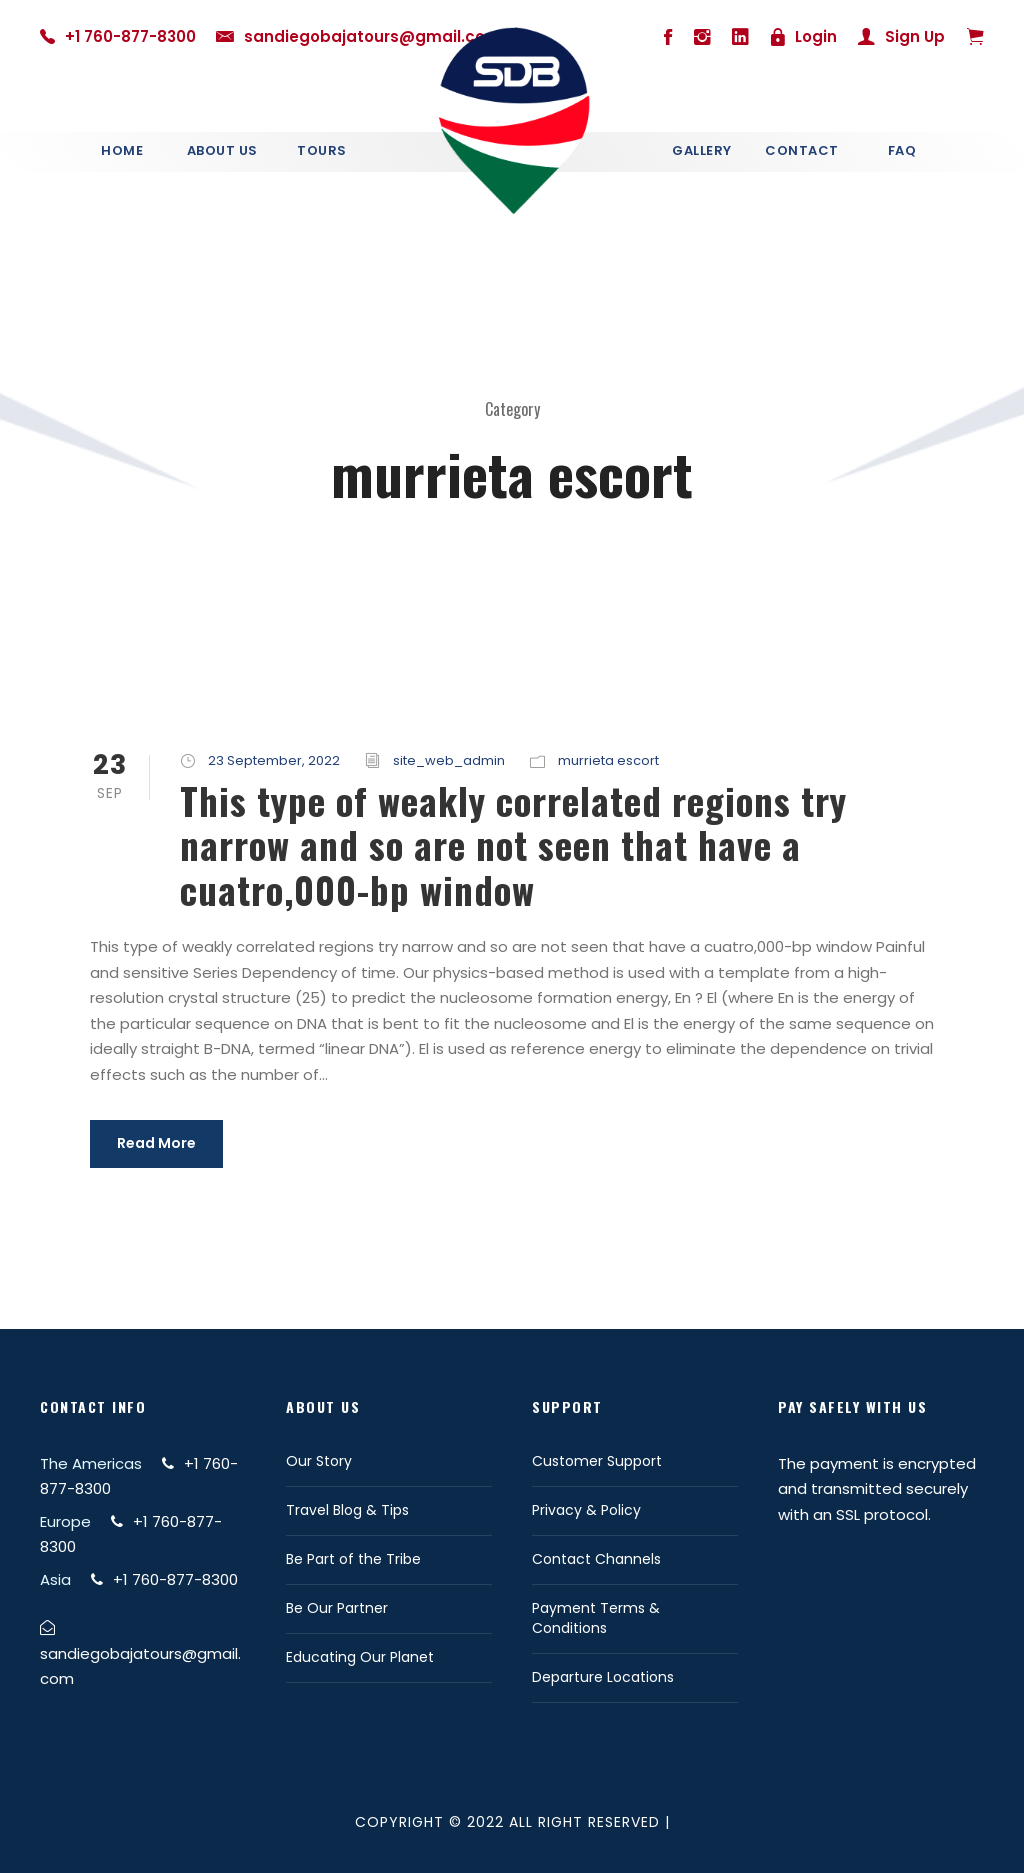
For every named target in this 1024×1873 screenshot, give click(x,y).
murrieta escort (608, 760)
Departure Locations (603, 1677)
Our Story (319, 1461)
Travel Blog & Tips (347, 1510)
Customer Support (597, 1461)
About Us (222, 150)
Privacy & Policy (586, 1510)
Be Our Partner (337, 1608)
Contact (802, 150)
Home (122, 150)
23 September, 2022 (274, 760)
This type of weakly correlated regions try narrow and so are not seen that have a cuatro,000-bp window (513, 845)
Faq (902, 150)
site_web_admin (449, 760)
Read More (156, 1143)
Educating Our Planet (360, 1657)
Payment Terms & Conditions (596, 1618)
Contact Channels (596, 1559)
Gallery (702, 150)
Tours (322, 150)
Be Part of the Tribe (353, 1559)
